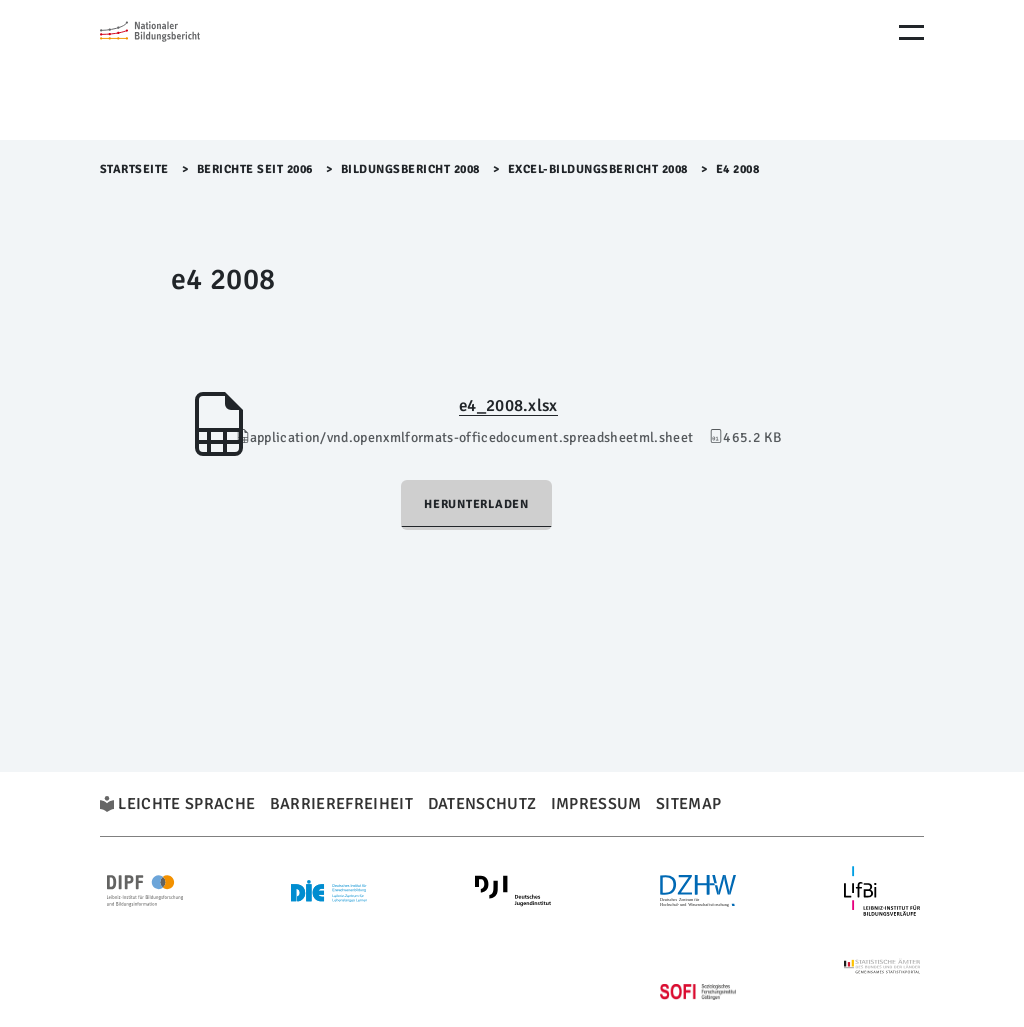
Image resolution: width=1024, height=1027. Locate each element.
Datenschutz (482, 804)
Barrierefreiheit (341, 804)
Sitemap (688, 804)
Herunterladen (476, 504)
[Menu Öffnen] (911, 32)
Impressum (596, 804)
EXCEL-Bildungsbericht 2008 (598, 169)
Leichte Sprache (186, 804)
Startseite (134, 169)
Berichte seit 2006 (255, 169)
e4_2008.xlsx (508, 405)
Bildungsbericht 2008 (410, 169)
